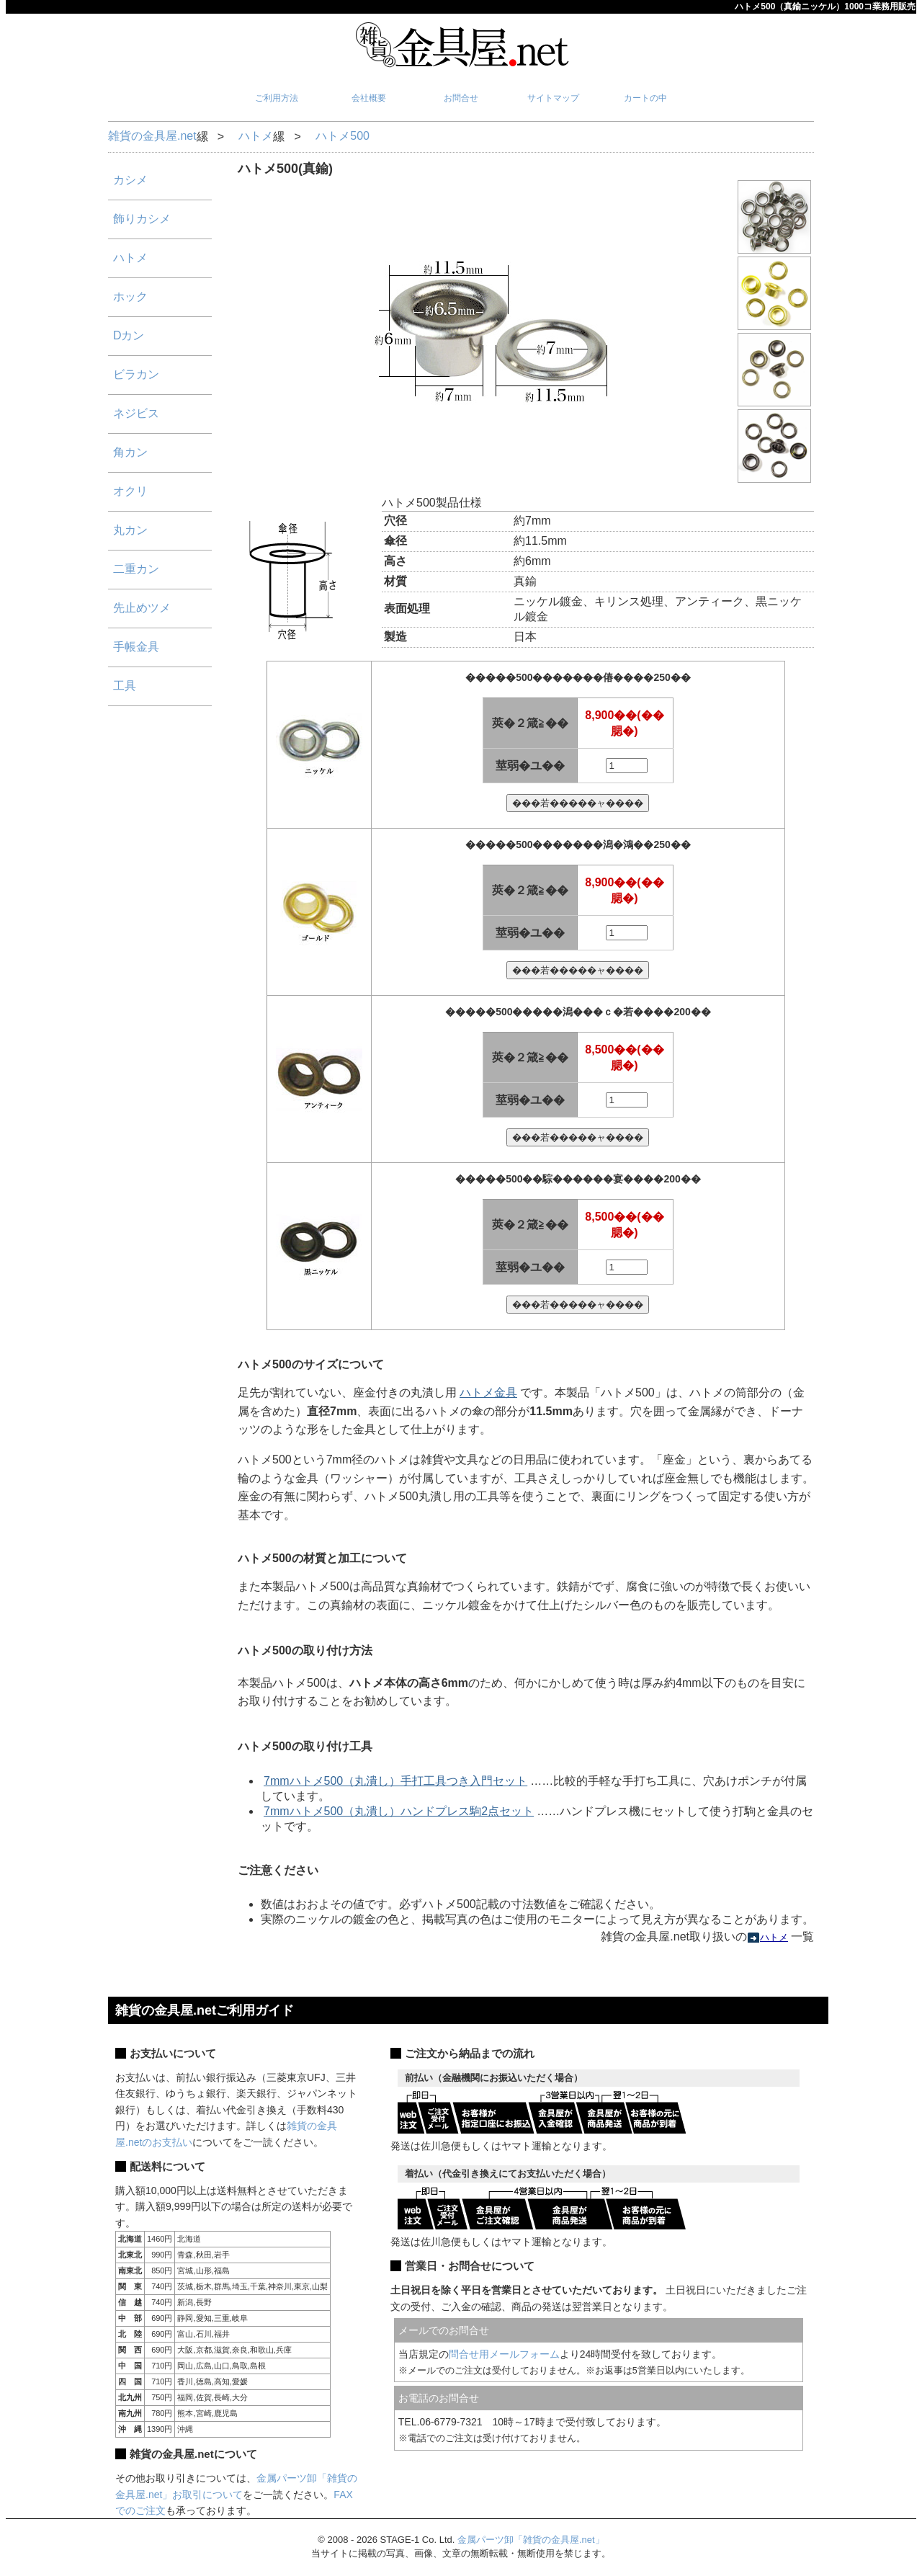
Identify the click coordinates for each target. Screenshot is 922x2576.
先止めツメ (142, 608)
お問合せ (461, 98)
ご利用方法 (276, 98)
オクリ (130, 491)
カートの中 (645, 98)
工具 (124, 685)
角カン (130, 452)
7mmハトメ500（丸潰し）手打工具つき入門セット (395, 1781)
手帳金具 (136, 647)
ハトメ (255, 136)
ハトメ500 (342, 136)
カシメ (130, 180)
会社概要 (369, 98)
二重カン (136, 569)
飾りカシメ (142, 219)
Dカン (129, 335)
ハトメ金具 (488, 1392)
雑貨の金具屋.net (152, 136)
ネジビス (136, 413)
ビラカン (136, 374)
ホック (130, 296)
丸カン (130, 530)
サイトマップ (553, 98)
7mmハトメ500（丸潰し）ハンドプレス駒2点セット (399, 1811)
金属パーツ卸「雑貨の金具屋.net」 (530, 2539)
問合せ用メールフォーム (504, 2354)
